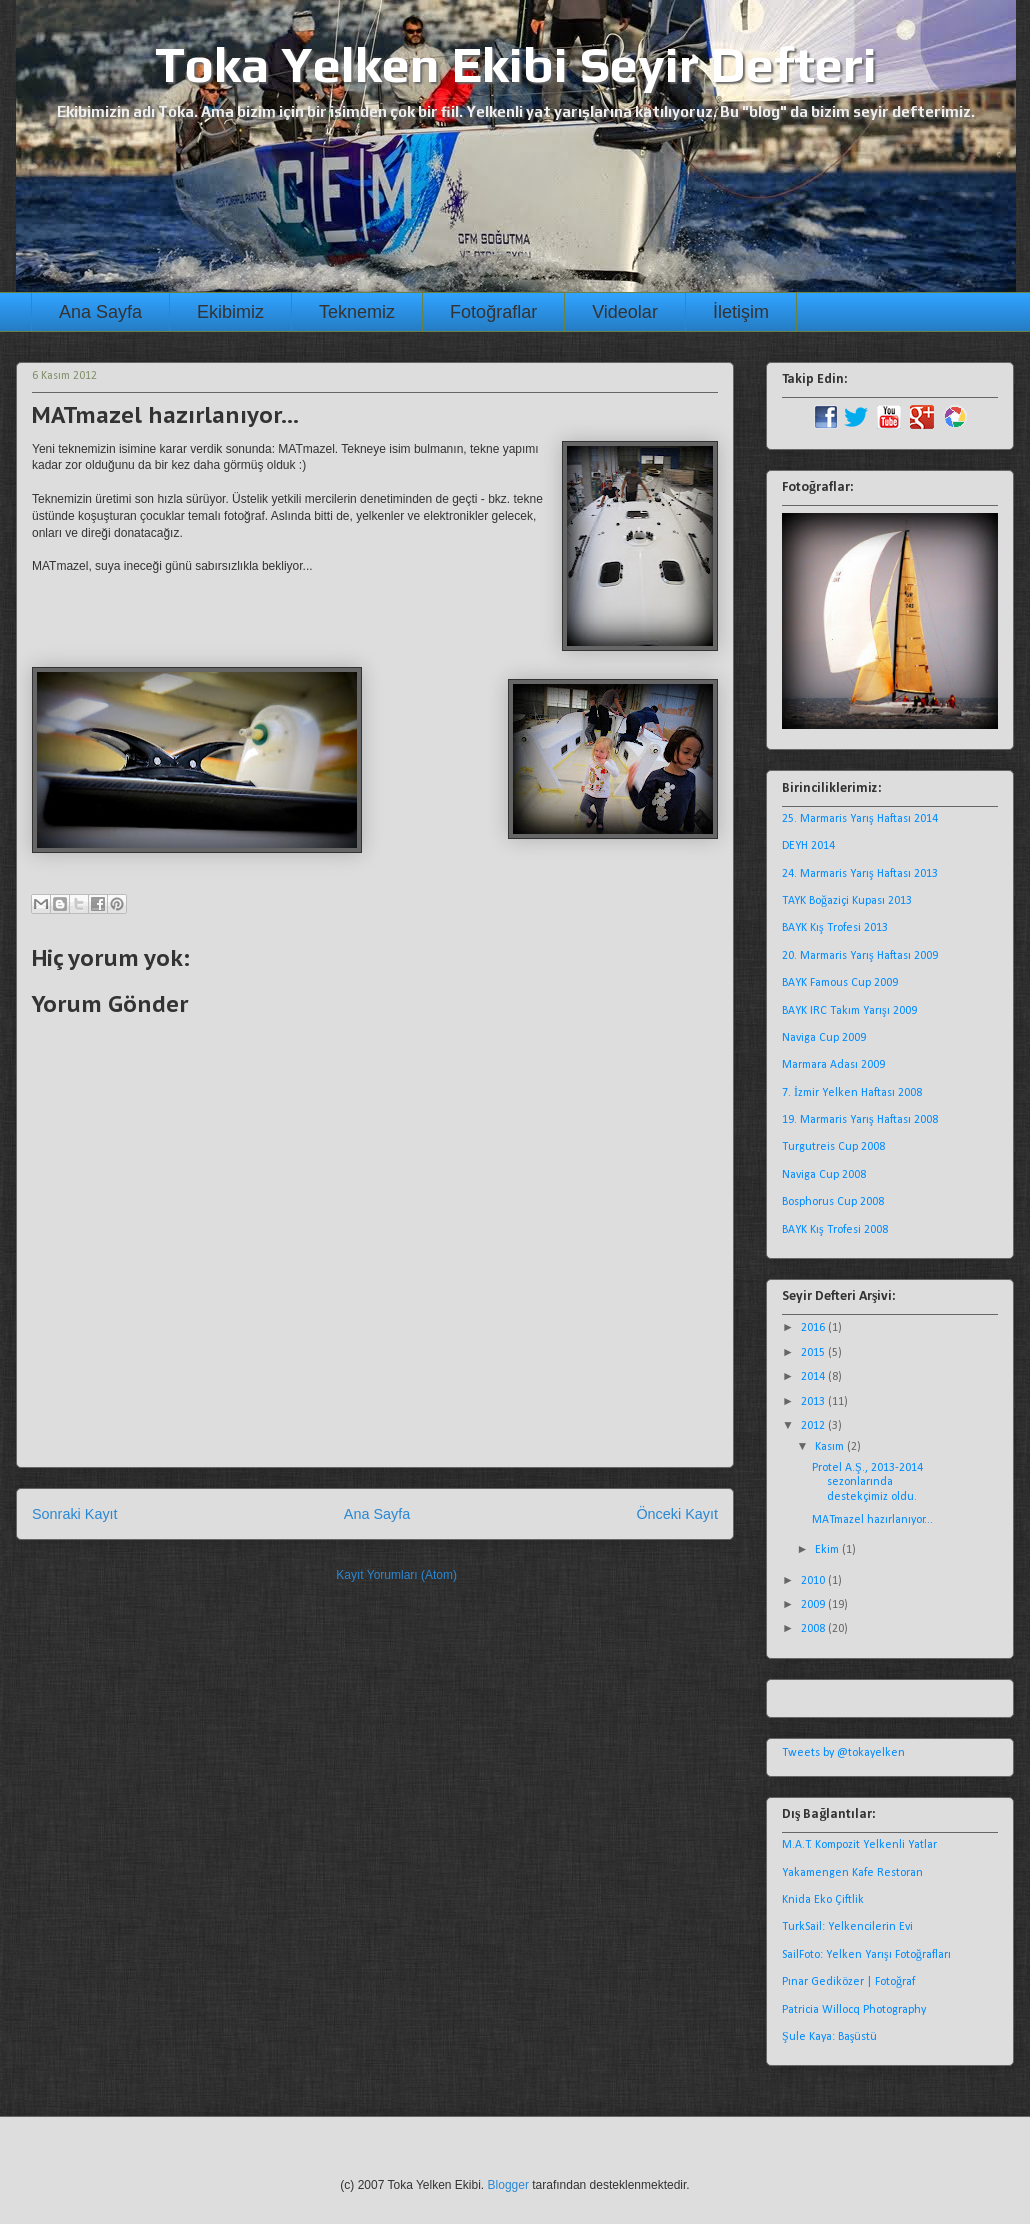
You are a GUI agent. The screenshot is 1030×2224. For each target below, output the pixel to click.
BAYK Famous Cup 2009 (840, 983)
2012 (814, 1426)
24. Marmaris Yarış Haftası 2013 (860, 874)
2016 (814, 1328)
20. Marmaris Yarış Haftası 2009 (860, 956)
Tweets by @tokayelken (843, 1753)
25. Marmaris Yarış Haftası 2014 (860, 819)
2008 (814, 1629)
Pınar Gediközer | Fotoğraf (848, 1982)
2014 (814, 1377)
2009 (814, 1605)
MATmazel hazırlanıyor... (872, 1520)
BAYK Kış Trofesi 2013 (835, 928)
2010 (814, 1581)
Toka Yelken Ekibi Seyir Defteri (516, 64)
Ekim (828, 1550)
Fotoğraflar (493, 312)
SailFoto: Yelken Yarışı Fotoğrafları (866, 1955)
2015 (814, 1353)
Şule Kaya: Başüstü (829, 2037)
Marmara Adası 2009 (833, 1065)
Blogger (508, 2185)
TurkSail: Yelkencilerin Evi (847, 1927)
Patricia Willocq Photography (854, 2010)
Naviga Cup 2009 (824, 1038)
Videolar (625, 312)
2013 (814, 1402)
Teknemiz (357, 312)
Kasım (831, 1447)
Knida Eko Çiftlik (823, 1900)
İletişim (741, 312)
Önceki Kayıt (677, 1514)
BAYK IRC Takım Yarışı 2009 (849, 1011)
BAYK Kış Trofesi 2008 (835, 1230)
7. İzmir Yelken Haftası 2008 (852, 1093)
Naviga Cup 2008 (824, 1175)
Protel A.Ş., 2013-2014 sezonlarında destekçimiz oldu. (867, 1482)
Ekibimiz (230, 312)
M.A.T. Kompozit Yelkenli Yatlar (859, 1845)
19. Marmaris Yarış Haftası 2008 (860, 1120)
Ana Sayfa (100, 312)
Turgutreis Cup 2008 (833, 1147)
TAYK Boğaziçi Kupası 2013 (847, 901)
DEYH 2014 (808, 846)
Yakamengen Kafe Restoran (852, 1873)
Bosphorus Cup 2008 (833, 1202)
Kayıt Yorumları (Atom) (396, 1575)
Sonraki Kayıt (75, 1514)
